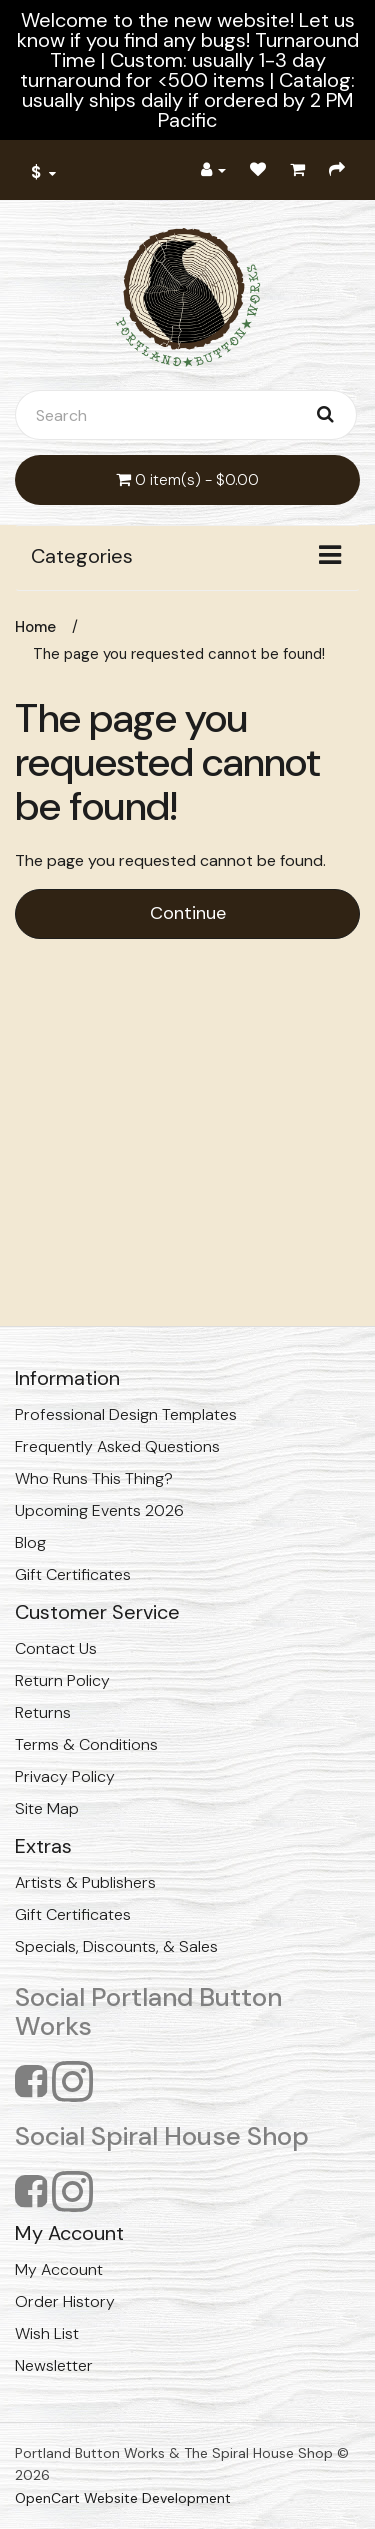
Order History (65, 2301)
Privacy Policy (65, 1776)
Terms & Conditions (86, 1744)
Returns (43, 1712)
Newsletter (54, 2365)
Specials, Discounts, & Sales (116, 1946)
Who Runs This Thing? (94, 1478)
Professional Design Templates (126, 1414)
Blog (30, 1542)
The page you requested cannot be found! (179, 654)
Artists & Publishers (85, 1882)
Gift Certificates (73, 1574)
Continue (188, 913)
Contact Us (56, 1648)
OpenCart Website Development (123, 2498)
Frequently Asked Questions (117, 1446)
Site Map (47, 1808)
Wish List (47, 2333)
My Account (59, 2269)
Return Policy (62, 1680)
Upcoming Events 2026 (99, 1510)
